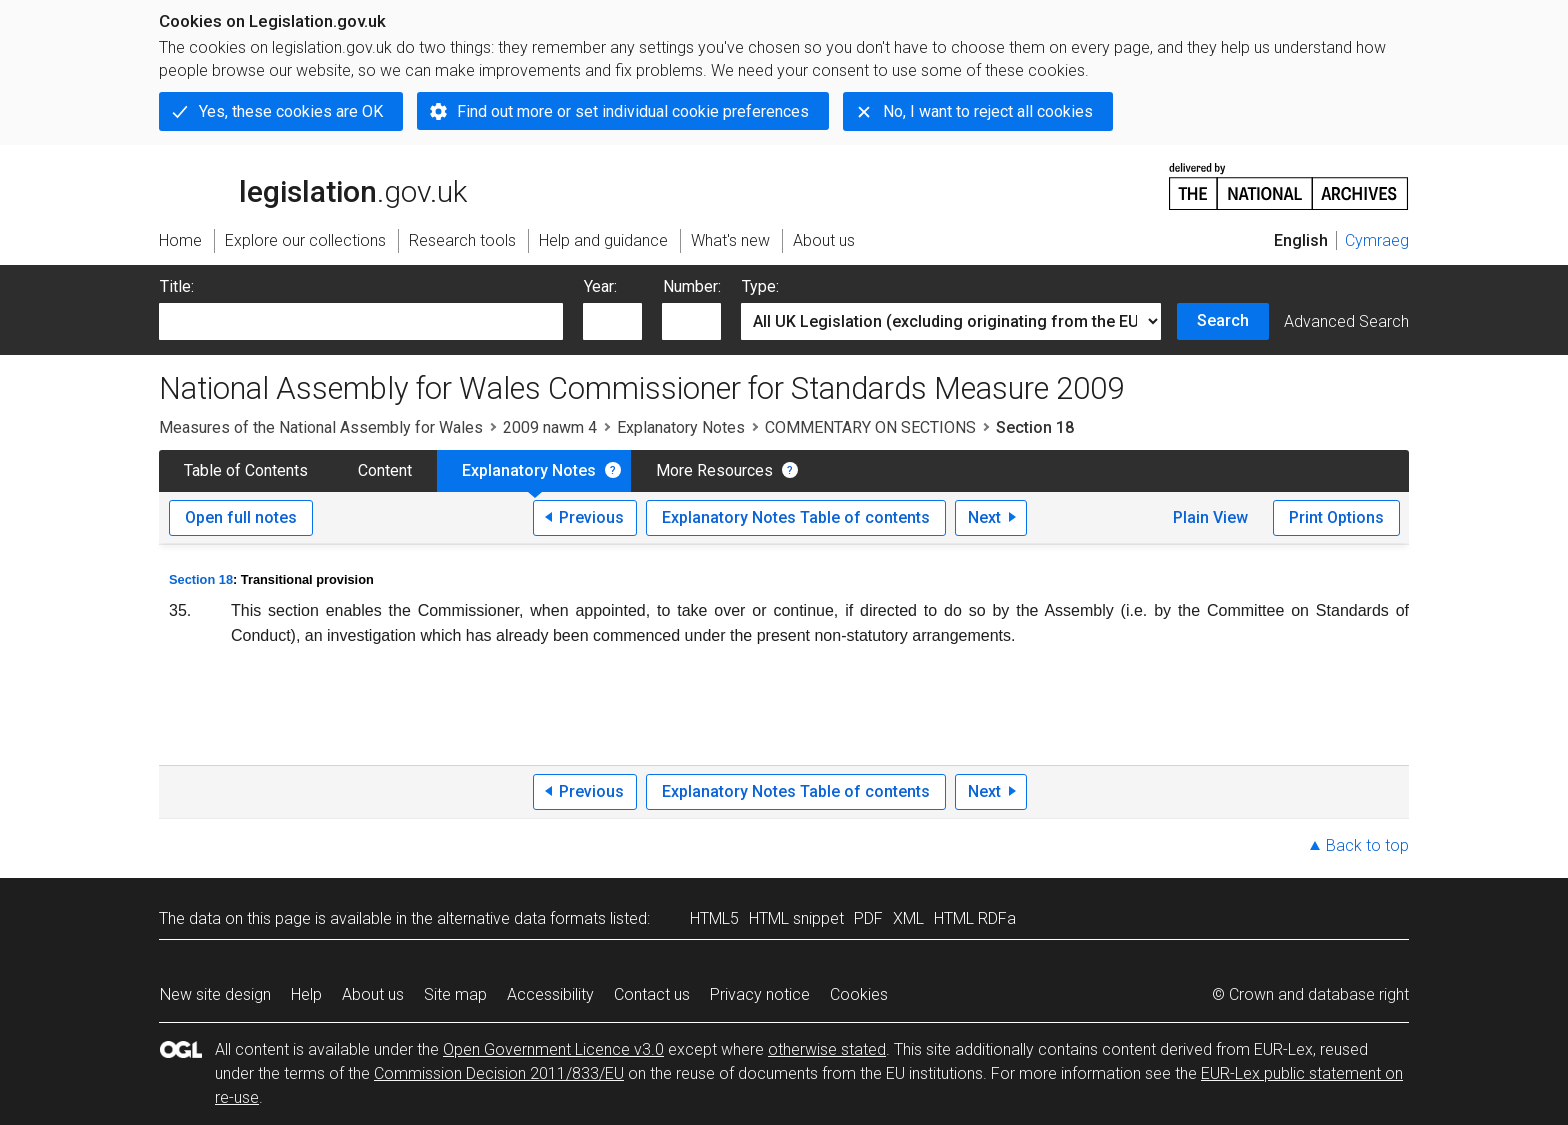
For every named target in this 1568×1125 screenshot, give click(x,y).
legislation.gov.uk (313, 185)
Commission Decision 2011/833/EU (499, 1073)
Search (1223, 320)
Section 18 (201, 579)
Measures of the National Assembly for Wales (321, 427)
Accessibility (550, 994)
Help (306, 994)
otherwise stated (827, 1049)
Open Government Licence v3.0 (553, 1049)
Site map (455, 994)
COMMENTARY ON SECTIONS (870, 427)
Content (385, 470)
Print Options (1336, 517)
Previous (591, 517)
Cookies (859, 994)
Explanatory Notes (681, 427)
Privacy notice (760, 994)
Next (984, 517)
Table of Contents (246, 470)
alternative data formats (521, 918)
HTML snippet (796, 918)
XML (908, 918)
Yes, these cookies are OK (291, 111)
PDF (868, 918)
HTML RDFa (975, 918)
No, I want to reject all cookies (988, 111)
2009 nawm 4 (550, 427)
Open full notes (241, 517)
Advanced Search (1346, 321)
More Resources (714, 470)
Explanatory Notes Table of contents (796, 517)
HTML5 (714, 918)
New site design (215, 994)
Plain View (1210, 517)
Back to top (1367, 845)
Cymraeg (1377, 240)
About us (373, 994)
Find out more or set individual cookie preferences (633, 111)
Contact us (652, 994)
